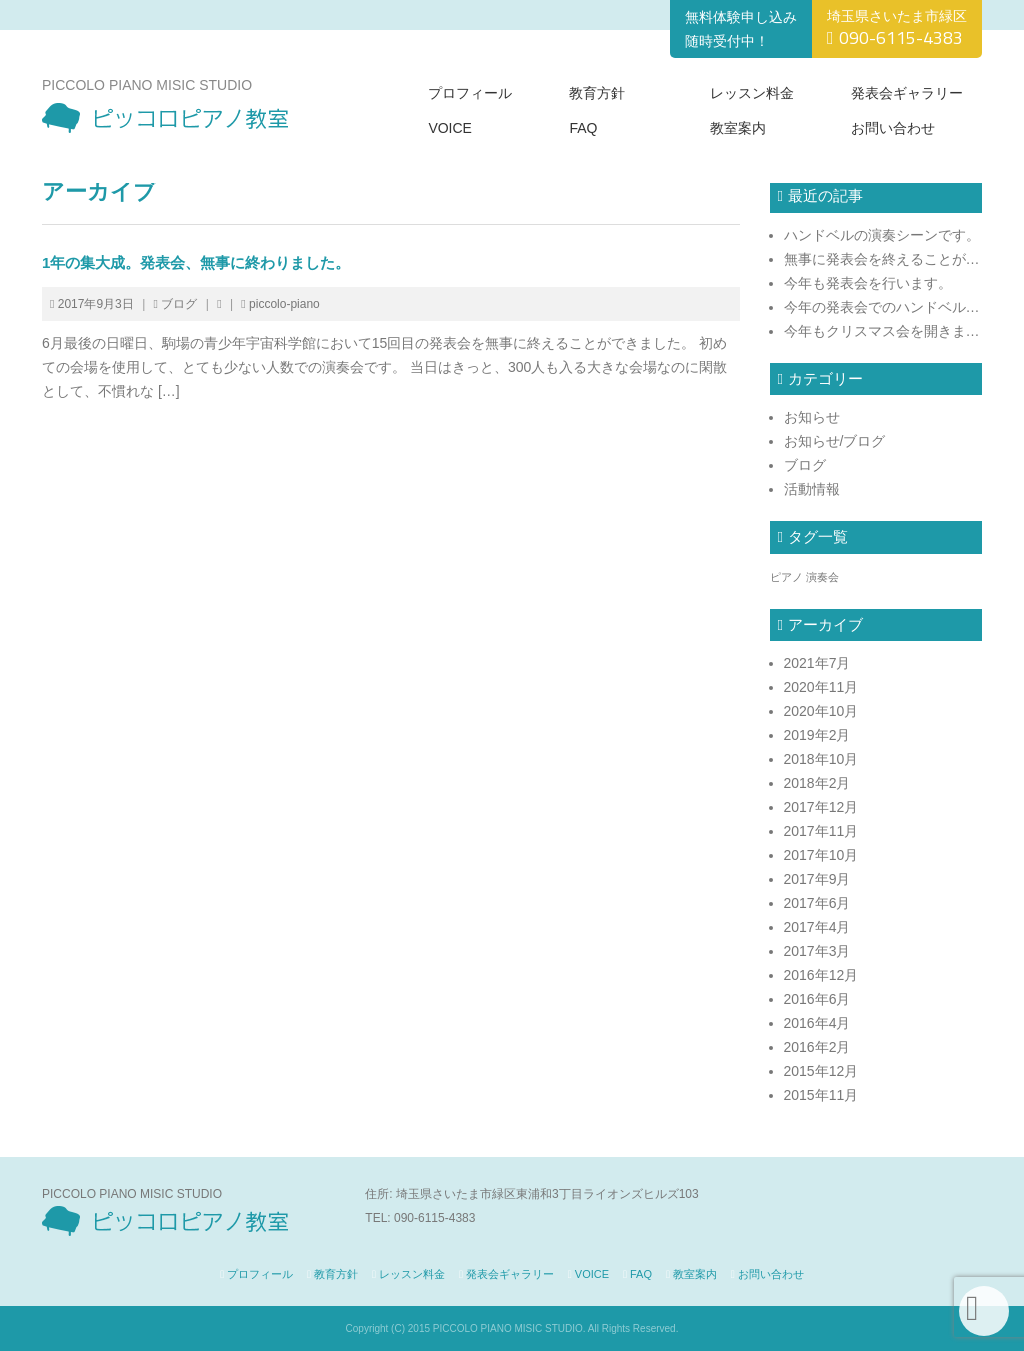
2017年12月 (821, 807)
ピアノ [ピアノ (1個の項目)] (786, 577)
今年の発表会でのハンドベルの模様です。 (883, 307)
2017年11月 (821, 831)
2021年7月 (817, 663)
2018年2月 (817, 783)
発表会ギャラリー (907, 93)
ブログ (179, 304)
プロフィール (470, 93)
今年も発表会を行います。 (868, 283)
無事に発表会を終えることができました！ (883, 259)
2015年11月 (821, 1095)
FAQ (583, 128)
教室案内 (738, 128)
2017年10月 (821, 855)
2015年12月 (821, 1071)
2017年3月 (817, 951)
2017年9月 (817, 879)
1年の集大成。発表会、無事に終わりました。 (196, 262)
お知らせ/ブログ (835, 441)
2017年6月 (817, 903)
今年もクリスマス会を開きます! (883, 331)
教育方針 (597, 93)
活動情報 (812, 489)
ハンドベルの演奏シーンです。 (882, 235)
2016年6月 (817, 999)
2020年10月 (821, 711)
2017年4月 (817, 927)
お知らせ (812, 417)
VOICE (450, 128)
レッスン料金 (752, 93)
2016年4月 (817, 1023)
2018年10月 (821, 759)
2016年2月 (817, 1047)
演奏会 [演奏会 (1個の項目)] (822, 577)
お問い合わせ (893, 128)
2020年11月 (821, 687)
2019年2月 (817, 735)
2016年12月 (821, 975)
